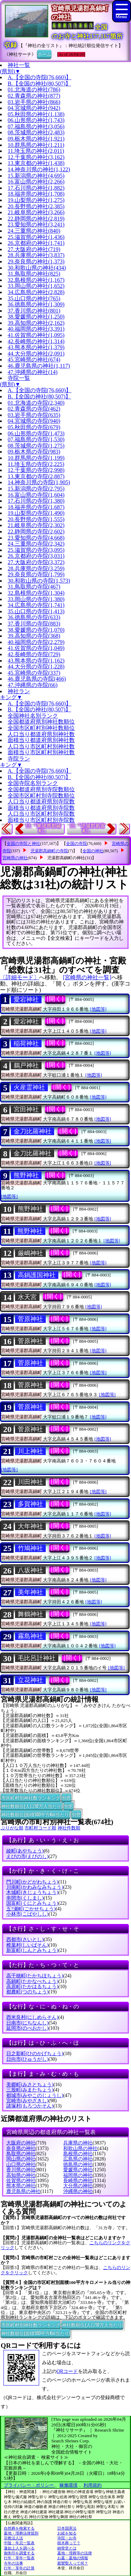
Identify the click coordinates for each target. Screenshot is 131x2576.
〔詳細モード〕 (19, 977)
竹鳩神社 (30, 1548)
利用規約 (92, 2485)
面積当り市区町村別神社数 (41, 752)
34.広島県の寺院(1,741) (36, 605)
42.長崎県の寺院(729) (34, 654)
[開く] (55, 998)
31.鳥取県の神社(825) (34, 274)
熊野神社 (26, 1175)
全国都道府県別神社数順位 (41, 722)
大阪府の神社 (21, 2143)
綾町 (25, 1851)
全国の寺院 (76, 843)
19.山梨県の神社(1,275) (36, 200)
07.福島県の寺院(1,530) (36, 439)
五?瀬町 (31, 1908)
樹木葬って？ (68, 2543)
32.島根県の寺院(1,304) (36, 593)
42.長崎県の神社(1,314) (36, 341)
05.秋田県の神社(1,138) (36, 114)
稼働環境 (68, 2485)
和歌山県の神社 (80, 2148)
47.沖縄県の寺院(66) (33, 685)
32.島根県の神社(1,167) (36, 280)
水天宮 (27, 1297)
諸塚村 (29, 2106)
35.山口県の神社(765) (34, 298)
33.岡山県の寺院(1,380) (36, 599)
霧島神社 (30, 1636)
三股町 (29, 2089)
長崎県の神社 (78, 2180)
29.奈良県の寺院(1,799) (36, 574)
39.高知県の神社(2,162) (36, 323)
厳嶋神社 (30, 1253)
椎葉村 (27, 1945)
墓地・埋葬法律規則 (21, 2533)
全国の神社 (92, 850)
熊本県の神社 (21, 2185)
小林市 (27, 1914)
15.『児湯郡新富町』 (87, 828)
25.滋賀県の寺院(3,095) (36, 550)
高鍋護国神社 (37, 1275)
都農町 (27, 1991)
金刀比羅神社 (32, 1131)
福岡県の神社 (78, 2175)
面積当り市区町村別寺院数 (41, 820)
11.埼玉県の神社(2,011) (36, 151)
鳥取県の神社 (21, 2153)
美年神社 (30, 1592)
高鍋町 (32, 1981)
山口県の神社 (21, 2164)
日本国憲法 (67, 2528)
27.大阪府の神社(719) (34, 249)
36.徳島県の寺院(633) (34, 617)
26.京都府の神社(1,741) (36, 243)
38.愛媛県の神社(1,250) (36, 317)
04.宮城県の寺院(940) (34, 421)
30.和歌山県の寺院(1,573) (39, 581)
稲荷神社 (26, 1043)
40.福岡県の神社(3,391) (36, 329)
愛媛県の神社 (78, 2169)
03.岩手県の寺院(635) (34, 415)
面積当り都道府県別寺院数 (41, 808)
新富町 (32, 1950)
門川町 (32, 1882)
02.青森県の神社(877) (34, 96)
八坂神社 (30, 1570)
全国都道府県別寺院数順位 (41, 789)
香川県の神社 (21, 2169)
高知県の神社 (21, 2175)
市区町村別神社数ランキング (30, 1797)
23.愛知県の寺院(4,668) (36, 538)
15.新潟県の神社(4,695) (36, 176)
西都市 (25, 1939)
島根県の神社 (78, 2153)
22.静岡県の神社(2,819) (36, 219)
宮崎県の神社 (15, 857)
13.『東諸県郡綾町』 (43, 828)
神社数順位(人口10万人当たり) (31, 1805)
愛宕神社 (26, 999)
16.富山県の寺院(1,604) (36, 495)
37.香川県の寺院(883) (34, 624)
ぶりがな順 (12, 1827)
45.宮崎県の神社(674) (34, 359)
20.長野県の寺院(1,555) (36, 519)
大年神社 (30, 1526)
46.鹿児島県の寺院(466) (37, 679)
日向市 (27, 2059)
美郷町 (29, 2084)
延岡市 (27, 2028)
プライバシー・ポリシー (29, 2485)
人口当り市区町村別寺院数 (41, 814)
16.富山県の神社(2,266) (36, 182)
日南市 (27, 2022)
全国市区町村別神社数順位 (41, 728)
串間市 (25, 1898)
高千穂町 (34, 1975)
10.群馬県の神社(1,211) (36, 145)
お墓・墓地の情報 (72, 2558)
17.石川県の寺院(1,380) (36, 501)
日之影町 (34, 2053)
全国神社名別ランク (33, 716)
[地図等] (98, 1009)
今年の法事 (13, 2563)
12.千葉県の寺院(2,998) (36, 470)
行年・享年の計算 (19, 2568)
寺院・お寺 (67, 2538)
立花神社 (30, 1680)
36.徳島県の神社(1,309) (36, 304)
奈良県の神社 (21, 2148)
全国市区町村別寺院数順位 (41, 796)
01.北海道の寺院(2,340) (36, 403)
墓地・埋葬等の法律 (74, 2553)
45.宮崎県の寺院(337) (34, 673)
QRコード (67, 2371)
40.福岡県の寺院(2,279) (36, 642)
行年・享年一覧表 (19, 2558)
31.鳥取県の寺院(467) (34, 587)
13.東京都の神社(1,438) (36, 163)
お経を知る (67, 2533)
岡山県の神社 (21, 2159)
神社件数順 (69, 1827)
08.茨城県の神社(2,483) (36, 132)
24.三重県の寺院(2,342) (36, 544)
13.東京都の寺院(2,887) (36, 476)
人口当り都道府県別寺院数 (41, 801)
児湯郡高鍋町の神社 (66, 857)
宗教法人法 (13, 2538)
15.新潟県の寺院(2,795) (36, 489)
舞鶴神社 (30, 1614)
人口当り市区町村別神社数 (41, 746)
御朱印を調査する (19, 2553)
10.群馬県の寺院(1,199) (36, 458)
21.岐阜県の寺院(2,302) (36, 525)
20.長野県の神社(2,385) (36, 206)
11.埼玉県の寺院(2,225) (36, 464)
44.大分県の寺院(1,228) (36, 666)
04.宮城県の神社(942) (34, 108)
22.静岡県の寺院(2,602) (36, 531)
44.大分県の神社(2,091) (36, 354)
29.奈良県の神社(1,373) (36, 261)
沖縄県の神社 (78, 2191)
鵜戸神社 (26, 1065)
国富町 (32, 1903)
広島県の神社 (78, 2159)
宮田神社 (26, 1109)
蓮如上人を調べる (19, 2548)
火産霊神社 (29, 1087)
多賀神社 (30, 1503)
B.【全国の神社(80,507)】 (39, 84)
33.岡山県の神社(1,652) (36, 286)
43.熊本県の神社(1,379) (36, 347)
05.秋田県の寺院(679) (34, 427)
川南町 (34, 1887)
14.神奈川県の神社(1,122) (39, 169)
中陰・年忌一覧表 (19, 2543)
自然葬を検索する (19, 2528)
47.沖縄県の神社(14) (33, 372)
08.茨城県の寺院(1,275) (36, 446)
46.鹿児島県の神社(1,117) (39, 366)
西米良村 (32, 2017)
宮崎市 (27, 2100)
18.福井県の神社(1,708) (36, 194)
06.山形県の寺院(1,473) (36, 433)
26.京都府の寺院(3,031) (36, 556)
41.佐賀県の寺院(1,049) (36, 648)
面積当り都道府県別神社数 (41, 740)
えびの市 (27, 1856)
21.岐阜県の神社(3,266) (36, 212)
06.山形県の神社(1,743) (36, 120)
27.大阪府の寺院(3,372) (36, 562)
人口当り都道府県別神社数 (41, 734)
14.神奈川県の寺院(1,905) (39, 482)
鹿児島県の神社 (23, 2191)
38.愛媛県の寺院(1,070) (36, 630)
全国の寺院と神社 (23, 843)
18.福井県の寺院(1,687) (36, 507)
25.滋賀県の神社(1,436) (36, 237)
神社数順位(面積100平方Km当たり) (35, 1814)
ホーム (44, 53)
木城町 (32, 1892)
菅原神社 (30, 1319)
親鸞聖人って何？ (72, 2563)
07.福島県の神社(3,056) (36, 126)
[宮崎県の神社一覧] (87, 977)
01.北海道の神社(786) (34, 89)
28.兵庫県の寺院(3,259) (36, 568)
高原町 (32, 1986)
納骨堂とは (67, 2548)
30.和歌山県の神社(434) (37, 268)
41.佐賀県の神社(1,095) (36, 335)
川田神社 (30, 1481)
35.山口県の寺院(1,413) (36, 611)
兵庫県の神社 (78, 2143)
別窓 (66, 1797)
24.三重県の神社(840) (34, 231)
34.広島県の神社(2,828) (36, 292)
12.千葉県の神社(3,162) (36, 157)
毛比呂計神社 (37, 1658)
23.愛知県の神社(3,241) (36, 224)
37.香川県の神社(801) (34, 311)
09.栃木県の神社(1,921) (36, 139)
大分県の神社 (78, 2185)
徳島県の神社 (78, 2164)
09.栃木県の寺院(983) (34, 452)
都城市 (34, 2095)
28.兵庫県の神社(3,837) (36, 255)
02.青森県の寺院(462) (34, 409)
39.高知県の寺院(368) (34, 636)
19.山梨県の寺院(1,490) (36, 513)
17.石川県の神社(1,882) (36, 188)
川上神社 (30, 1451)
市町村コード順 (40, 1827)
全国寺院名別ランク (33, 783)
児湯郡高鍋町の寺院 (49, 850)
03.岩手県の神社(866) (34, 102)
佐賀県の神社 (21, 2180)
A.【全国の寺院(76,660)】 (39, 77)
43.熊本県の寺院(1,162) (36, 661)
